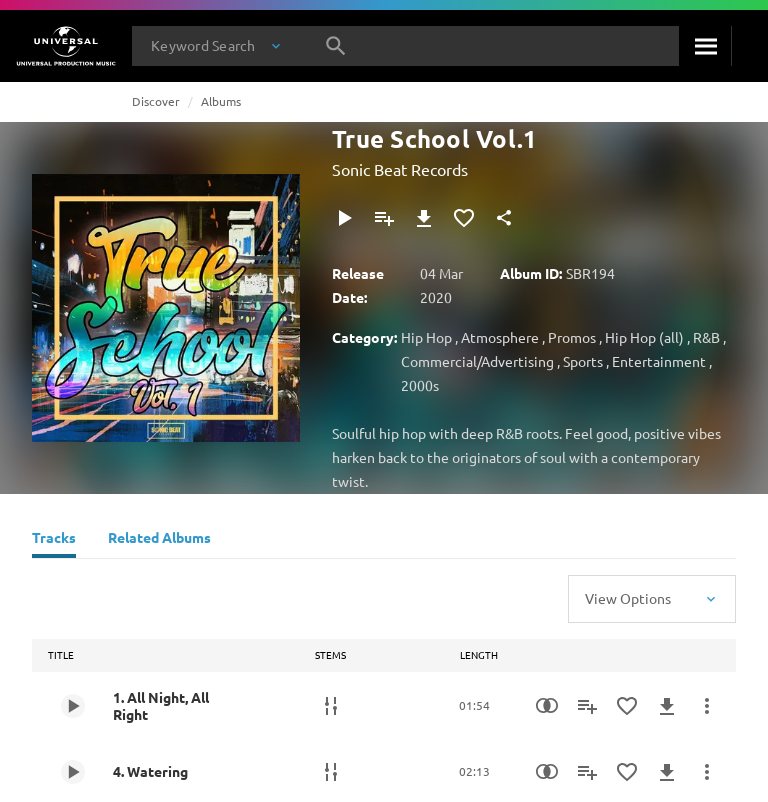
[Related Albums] (159, 540)
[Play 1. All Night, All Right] (73, 706)
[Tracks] (54, 540)
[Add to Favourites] (464, 218)
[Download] (424, 218)
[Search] (705, 46)
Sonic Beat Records (400, 169)
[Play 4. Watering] (73, 772)
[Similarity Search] (547, 706)
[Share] (504, 218)
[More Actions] (707, 706)
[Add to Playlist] (384, 218)
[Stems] (331, 706)
